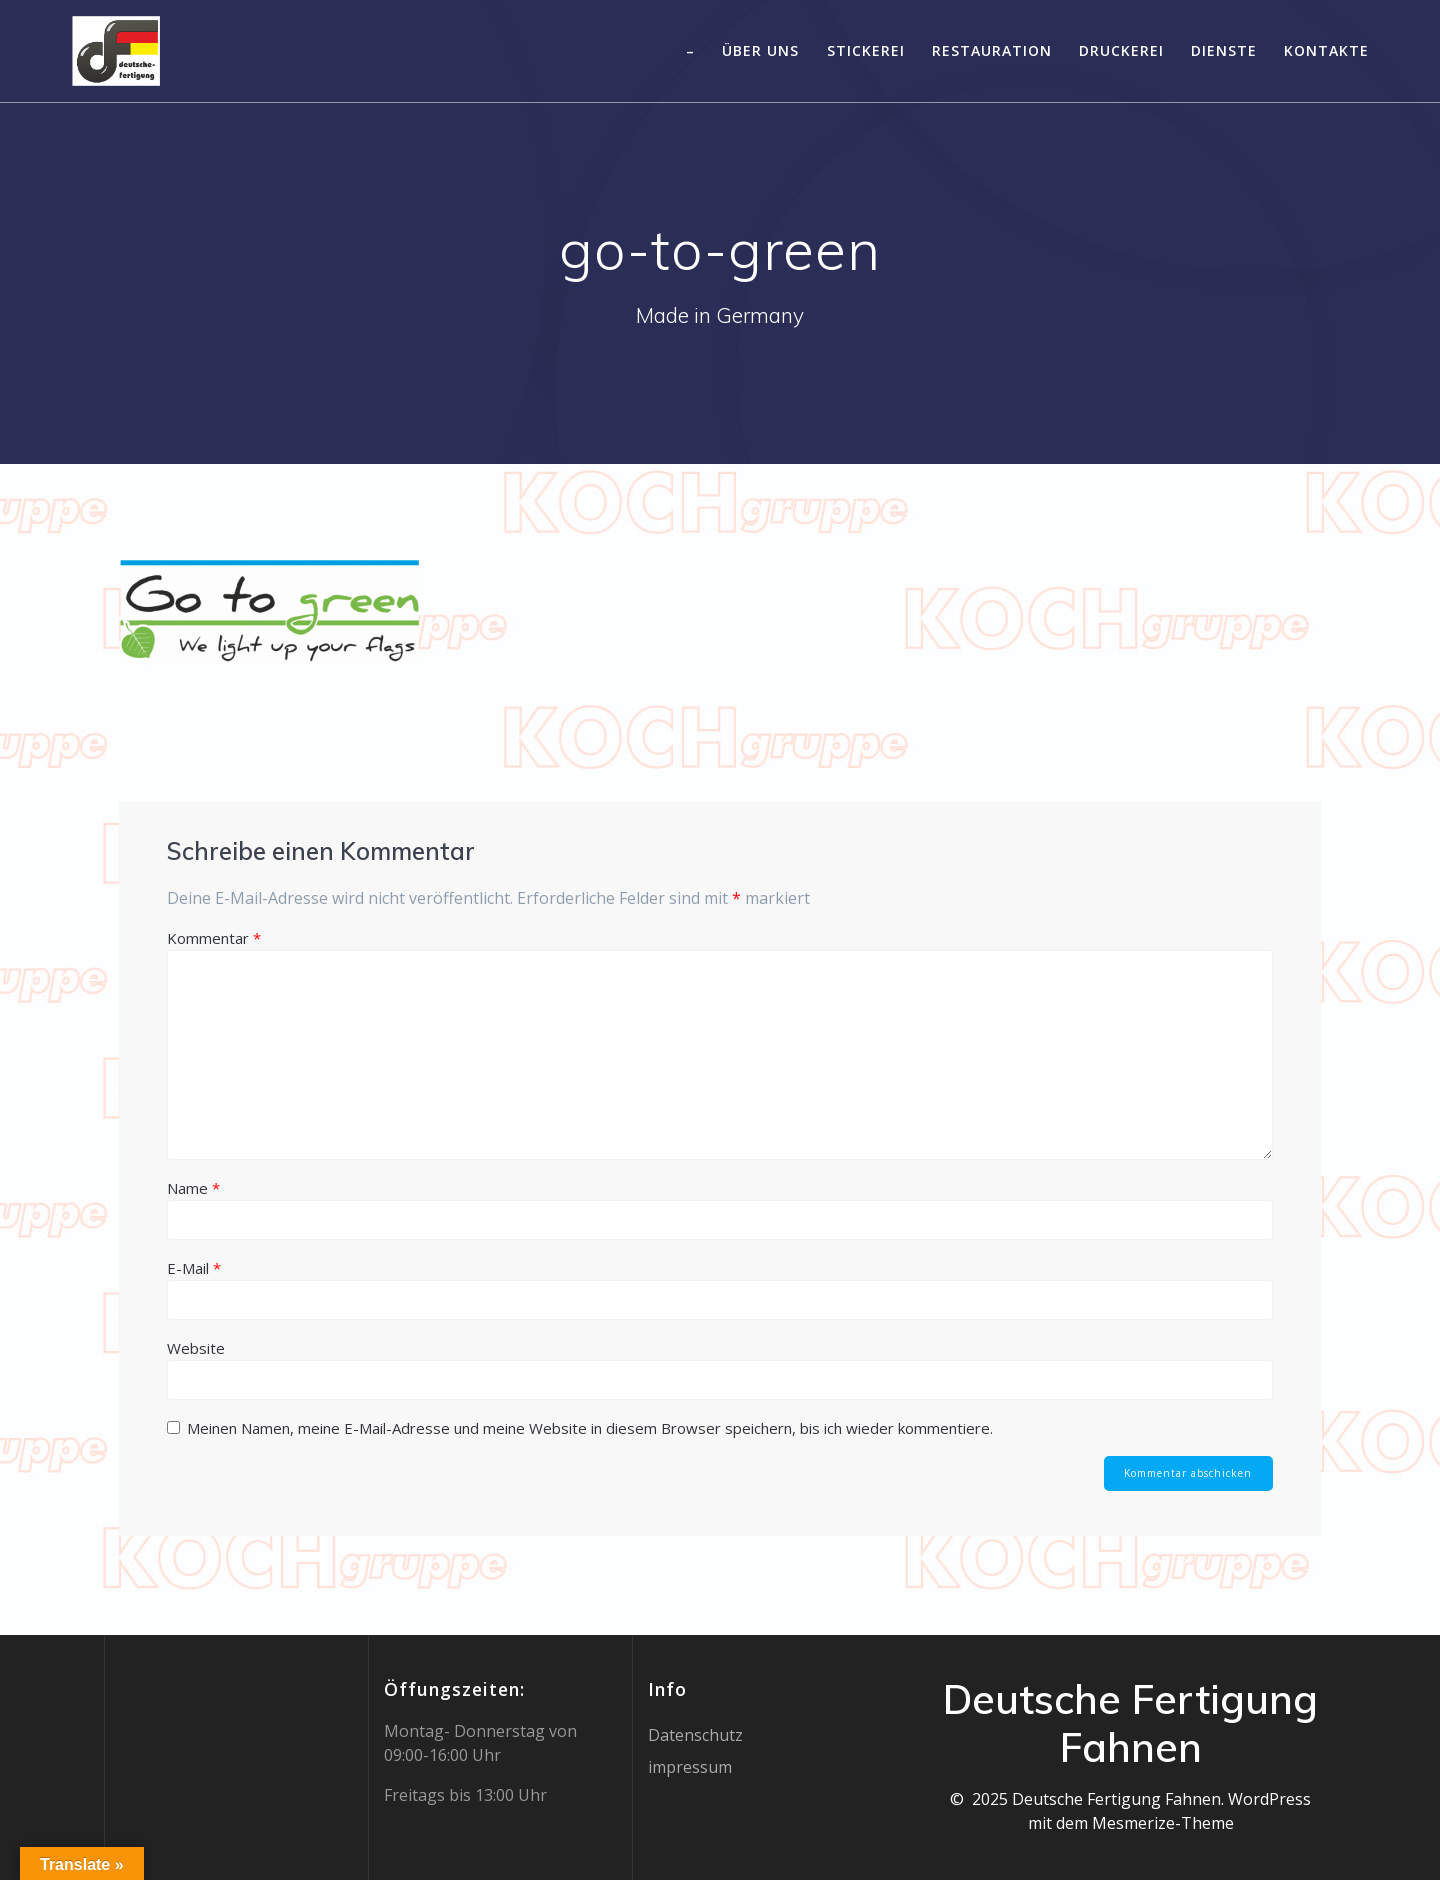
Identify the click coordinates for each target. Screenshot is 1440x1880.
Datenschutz (695, 1735)
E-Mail (194, 1268)
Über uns (760, 50)
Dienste (1224, 50)
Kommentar (214, 938)
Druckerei (1121, 50)
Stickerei (866, 50)
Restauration (992, 50)
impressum (690, 1767)
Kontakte (1326, 50)
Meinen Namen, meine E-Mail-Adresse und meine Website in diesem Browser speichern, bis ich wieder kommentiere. (590, 1428)
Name (193, 1188)
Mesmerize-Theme (1163, 1823)
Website (196, 1348)
